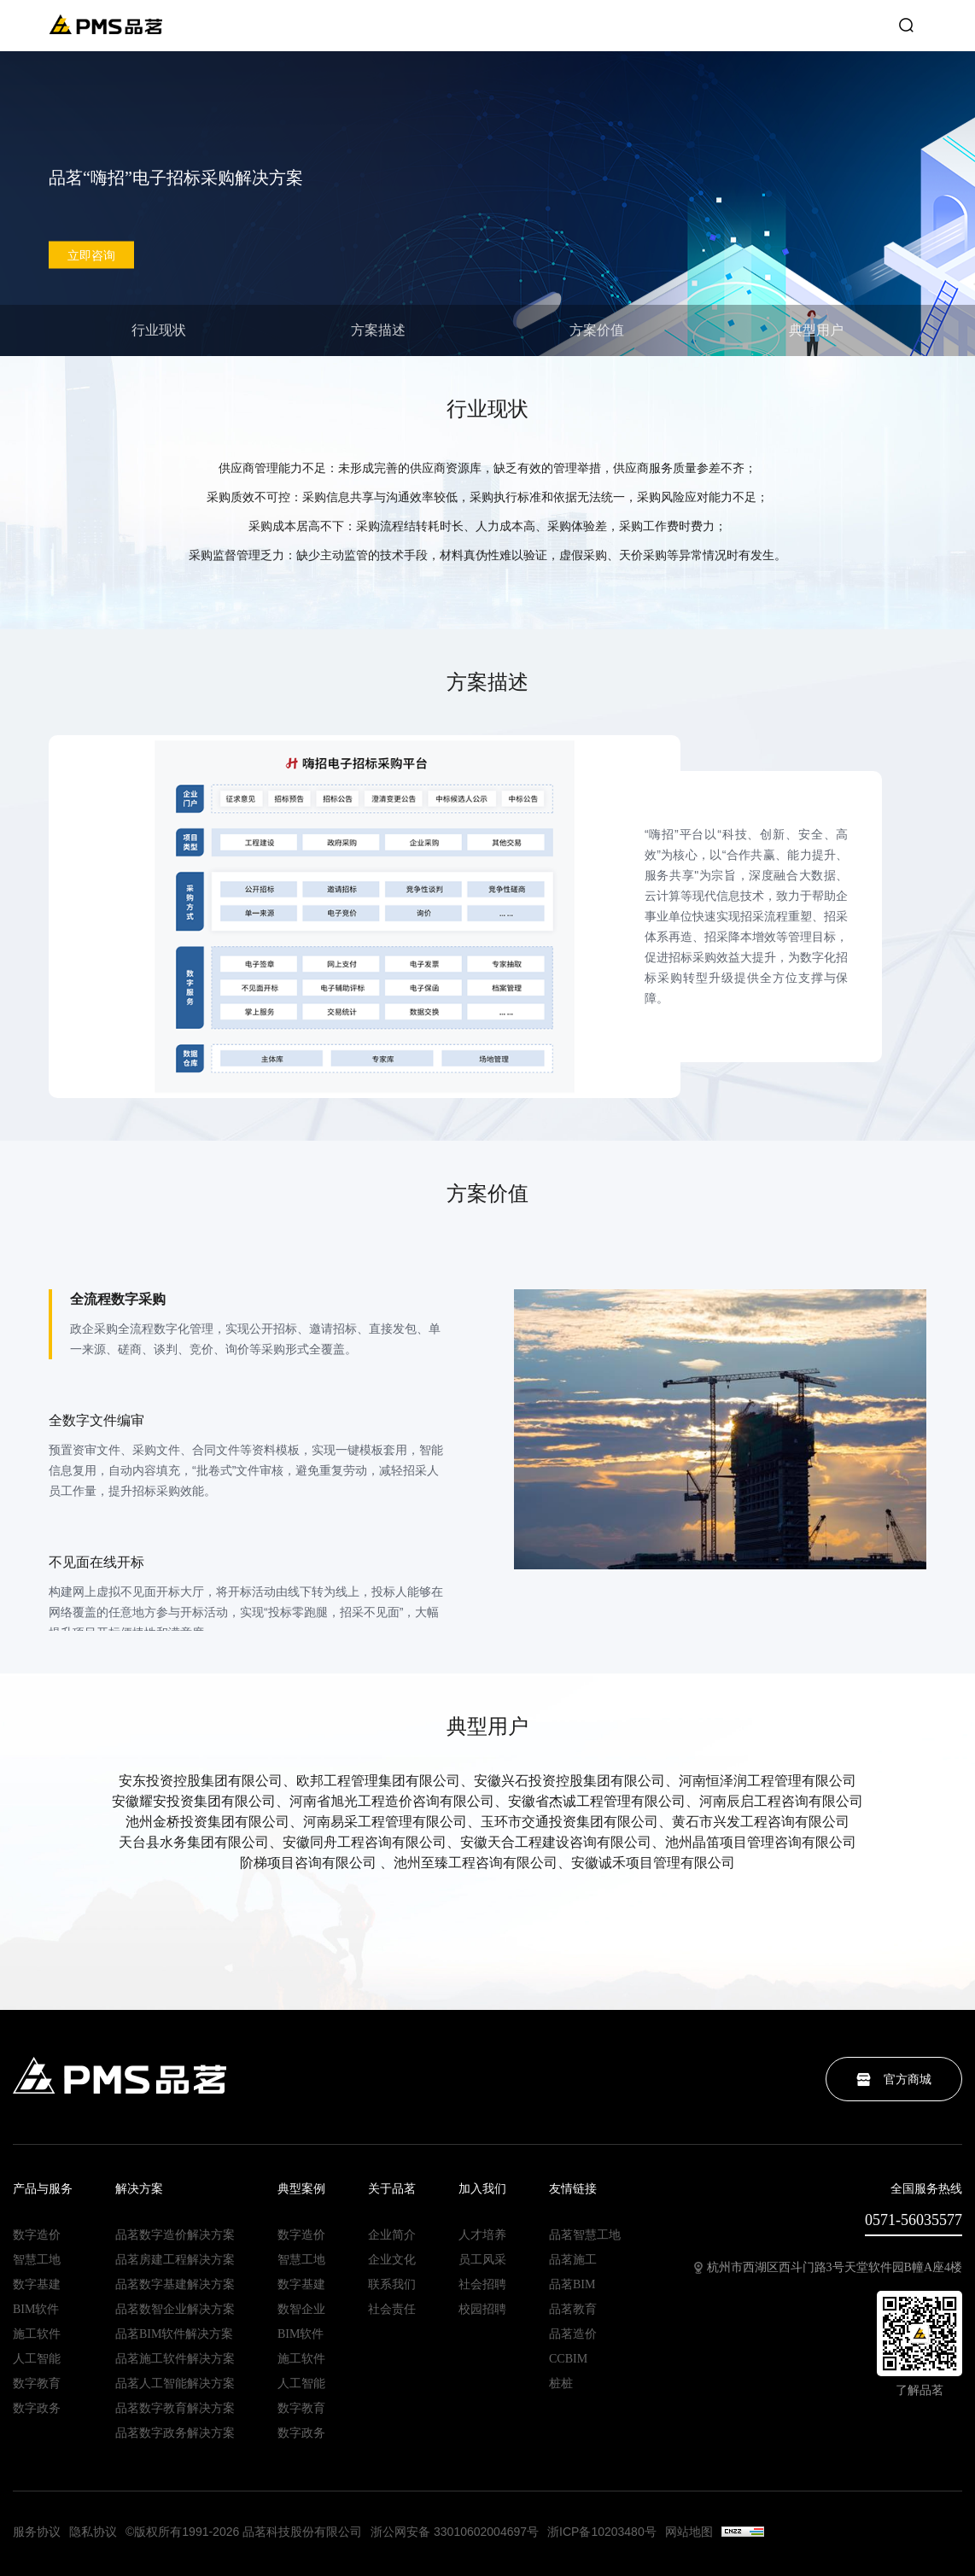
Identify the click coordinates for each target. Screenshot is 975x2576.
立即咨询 (91, 255)
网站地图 (689, 2532)
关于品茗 (392, 2189)
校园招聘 (482, 2310)
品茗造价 (573, 2334)
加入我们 (482, 2189)
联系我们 (392, 2285)
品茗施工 (573, 2260)
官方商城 (893, 2079)
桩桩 (561, 2384)
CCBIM (568, 2359)
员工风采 (482, 2260)
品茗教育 (573, 2310)
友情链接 (573, 2189)
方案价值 (596, 330)
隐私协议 (93, 2532)
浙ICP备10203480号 (602, 2532)
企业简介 (392, 2235)
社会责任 (392, 2310)
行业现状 (158, 330)
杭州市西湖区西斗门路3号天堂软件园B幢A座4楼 (828, 2268)
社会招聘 (482, 2285)
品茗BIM (572, 2285)
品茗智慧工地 (585, 2235)
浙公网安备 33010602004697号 (455, 2532)
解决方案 (139, 2189)
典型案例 (301, 2189)
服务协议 (37, 2532)
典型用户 (816, 330)
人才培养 (482, 2235)
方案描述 (378, 330)
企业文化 (392, 2260)
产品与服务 (43, 2189)
